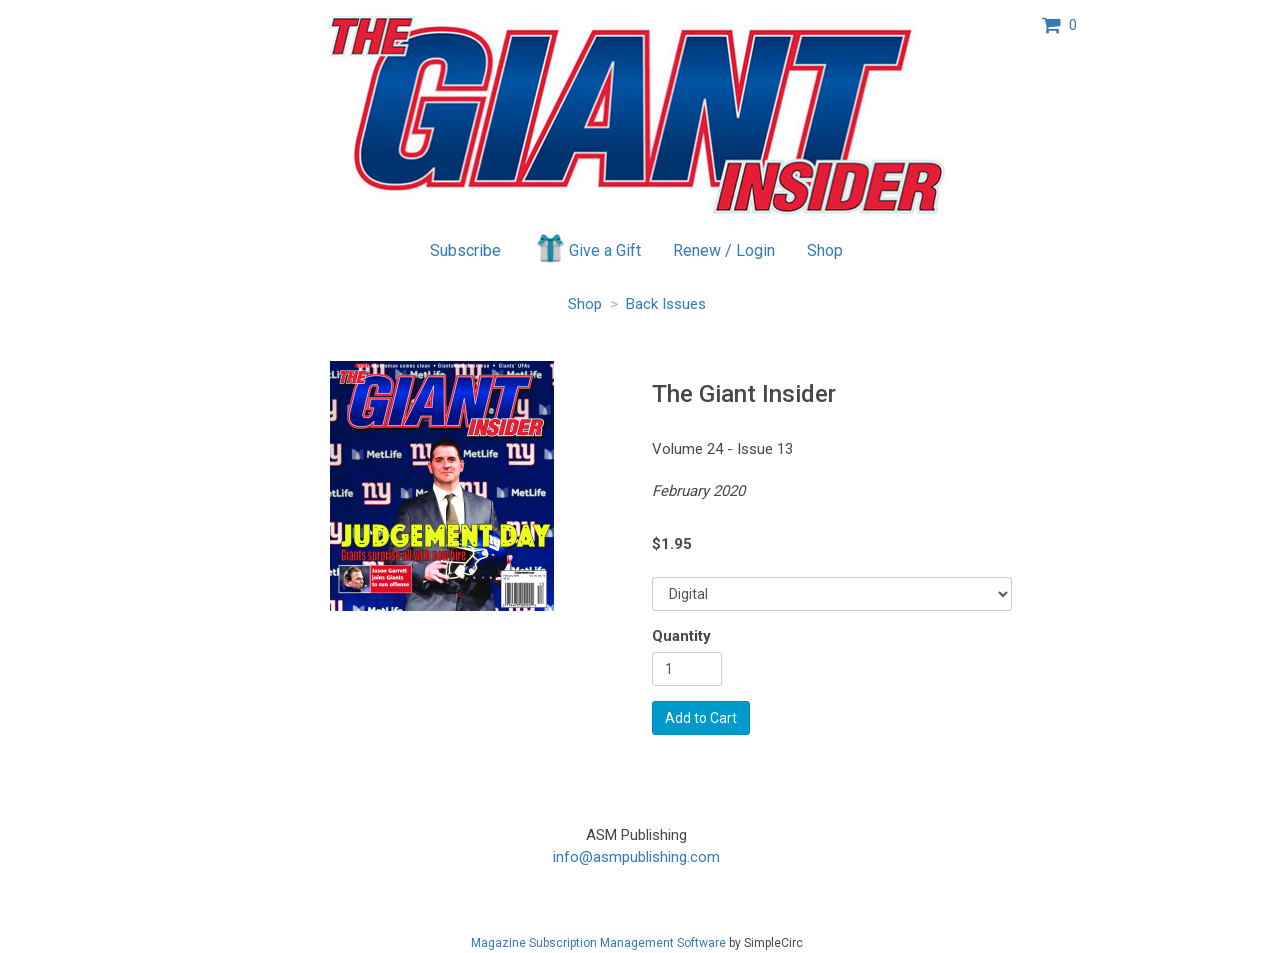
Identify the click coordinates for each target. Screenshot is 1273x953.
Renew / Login (724, 250)
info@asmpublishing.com (636, 857)
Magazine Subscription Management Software (598, 943)
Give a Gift (587, 248)
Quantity (681, 636)
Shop (825, 250)
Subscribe (465, 250)
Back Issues (666, 304)
